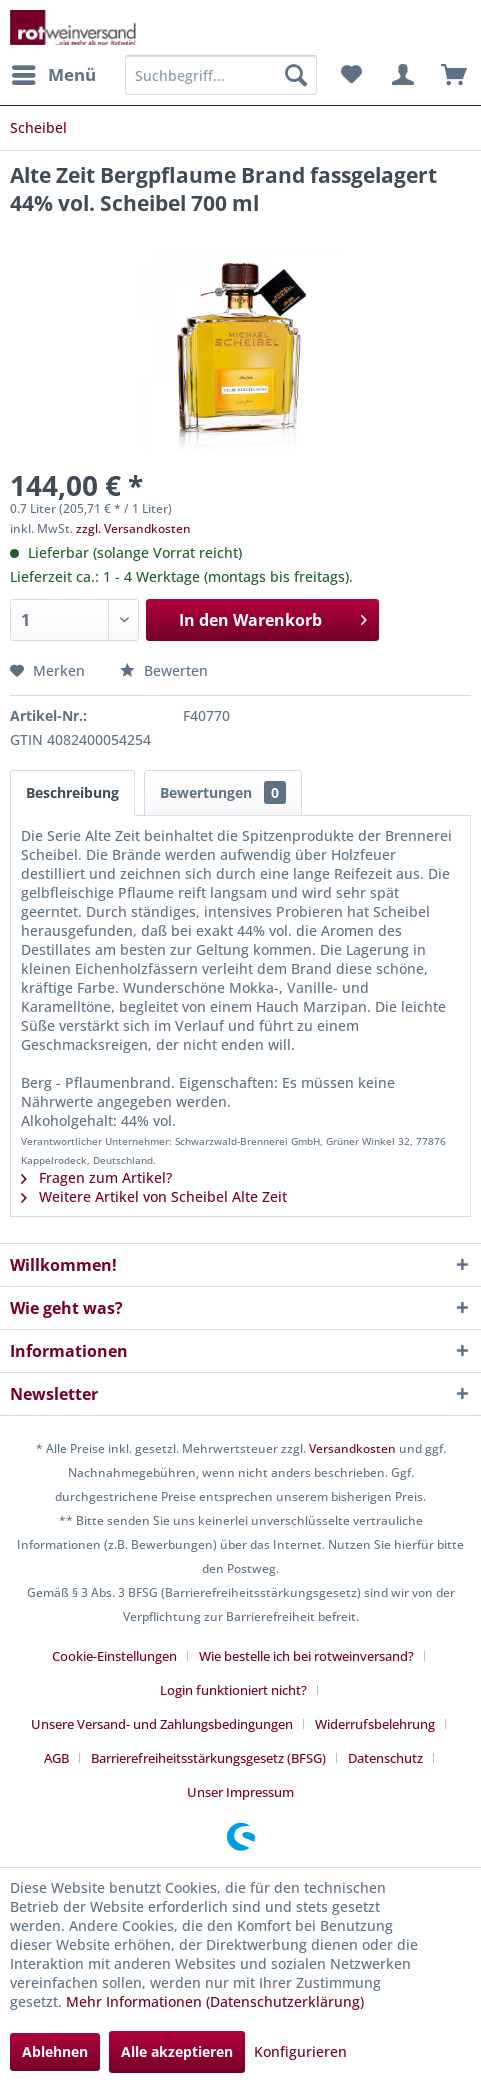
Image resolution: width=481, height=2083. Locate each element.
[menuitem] (53, 75)
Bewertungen (223, 792)
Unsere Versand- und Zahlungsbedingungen (162, 1724)
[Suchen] (296, 75)
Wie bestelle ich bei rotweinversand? (306, 1656)
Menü (54, 72)
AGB (56, 1758)
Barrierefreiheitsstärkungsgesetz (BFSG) (208, 1758)
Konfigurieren (300, 2051)
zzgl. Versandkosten (133, 528)
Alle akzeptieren (177, 2051)
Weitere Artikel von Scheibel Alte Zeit (154, 1196)
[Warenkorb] (449, 75)
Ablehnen (55, 2051)
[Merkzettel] (351, 75)
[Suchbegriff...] (221, 75)
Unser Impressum (240, 1792)
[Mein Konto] (400, 75)
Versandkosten (352, 1448)
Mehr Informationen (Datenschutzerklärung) (215, 2001)
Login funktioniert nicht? (233, 1690)
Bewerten (164, 670)
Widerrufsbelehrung (375, 1724)
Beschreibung (72, 792)
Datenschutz (385, 1758)
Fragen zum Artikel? (96, 1177)
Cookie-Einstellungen (114, 1656)
